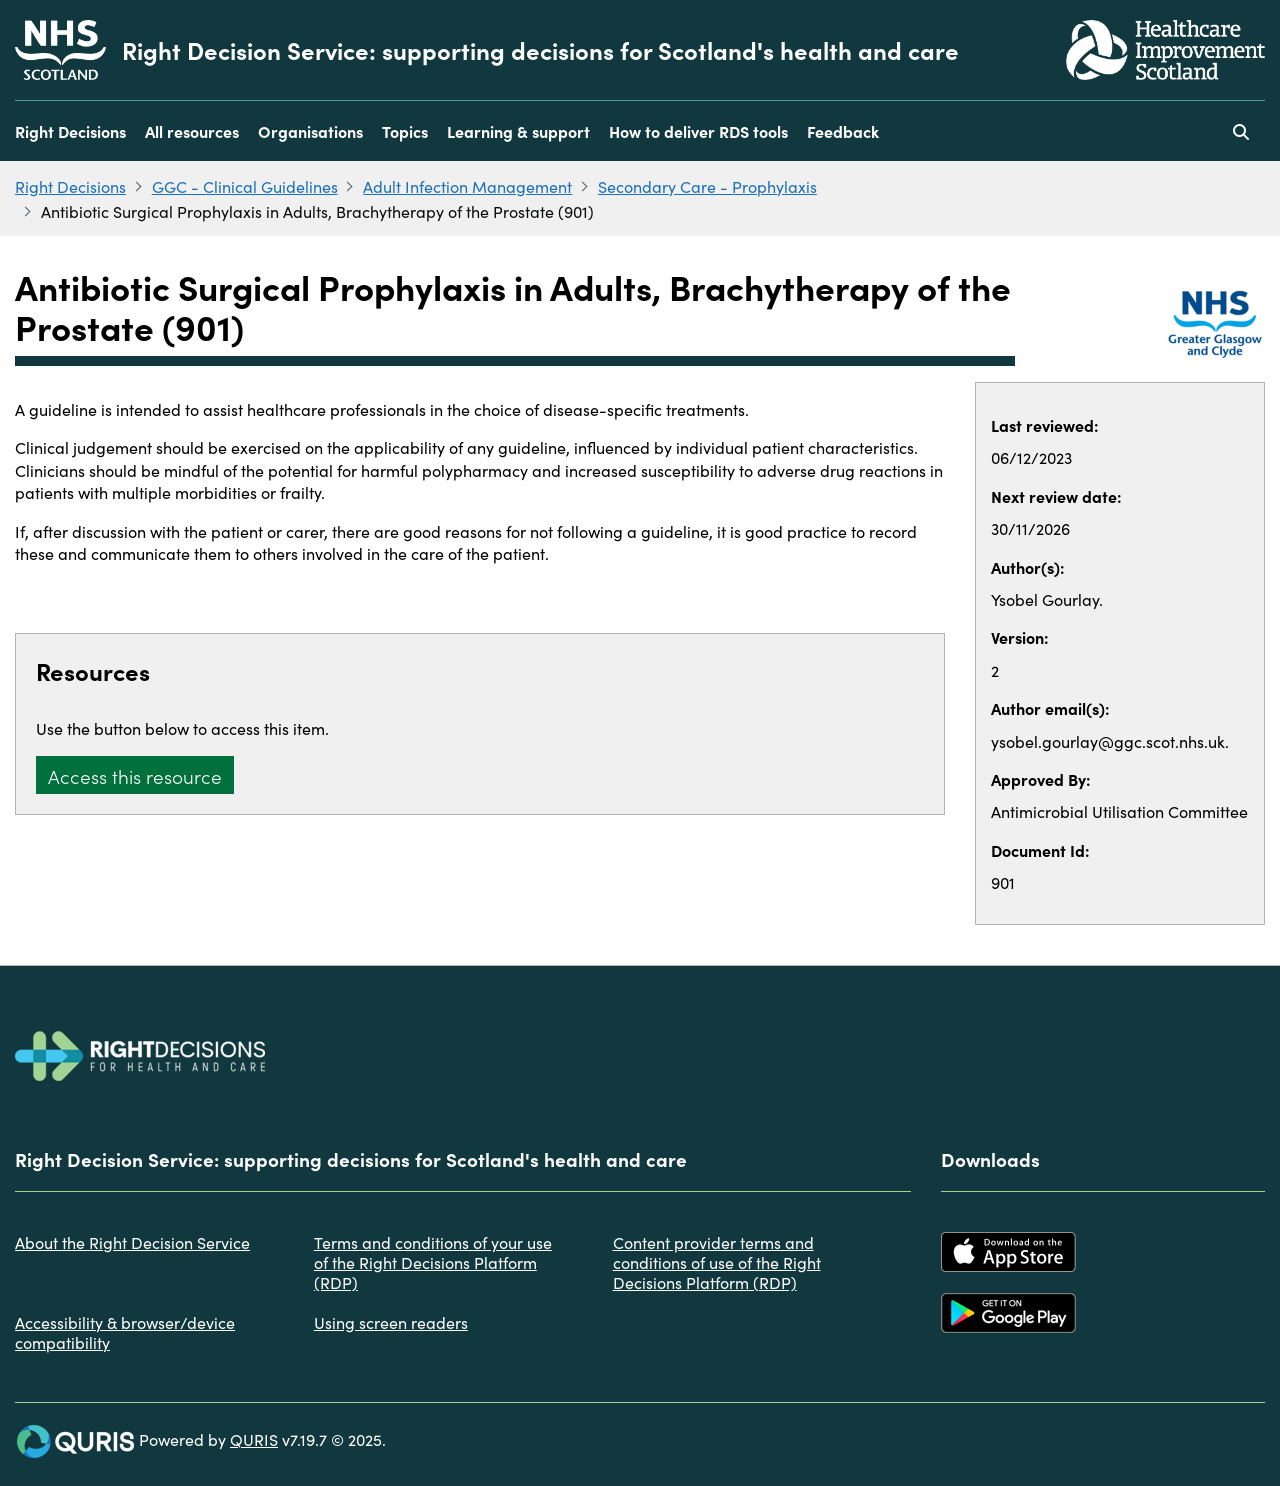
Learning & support (518, 131)
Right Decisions (70, 131)
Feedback (843, 131)
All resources (192, 131)
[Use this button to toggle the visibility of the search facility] (1241, 131)
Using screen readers (391, 1322)
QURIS (254, 1439)
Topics (405, 131)
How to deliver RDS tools (698, 131)
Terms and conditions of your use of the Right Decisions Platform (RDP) (433, 1262)
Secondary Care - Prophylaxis (707, 186)
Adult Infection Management (467, 186)
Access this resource (135, 775)
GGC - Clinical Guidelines (245, 186)
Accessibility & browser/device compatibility (125, 1332)
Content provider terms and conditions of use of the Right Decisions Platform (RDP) (717, 1262)
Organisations (310, 131)
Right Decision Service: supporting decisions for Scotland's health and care (540, 50)
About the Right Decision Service (132, 1242)
